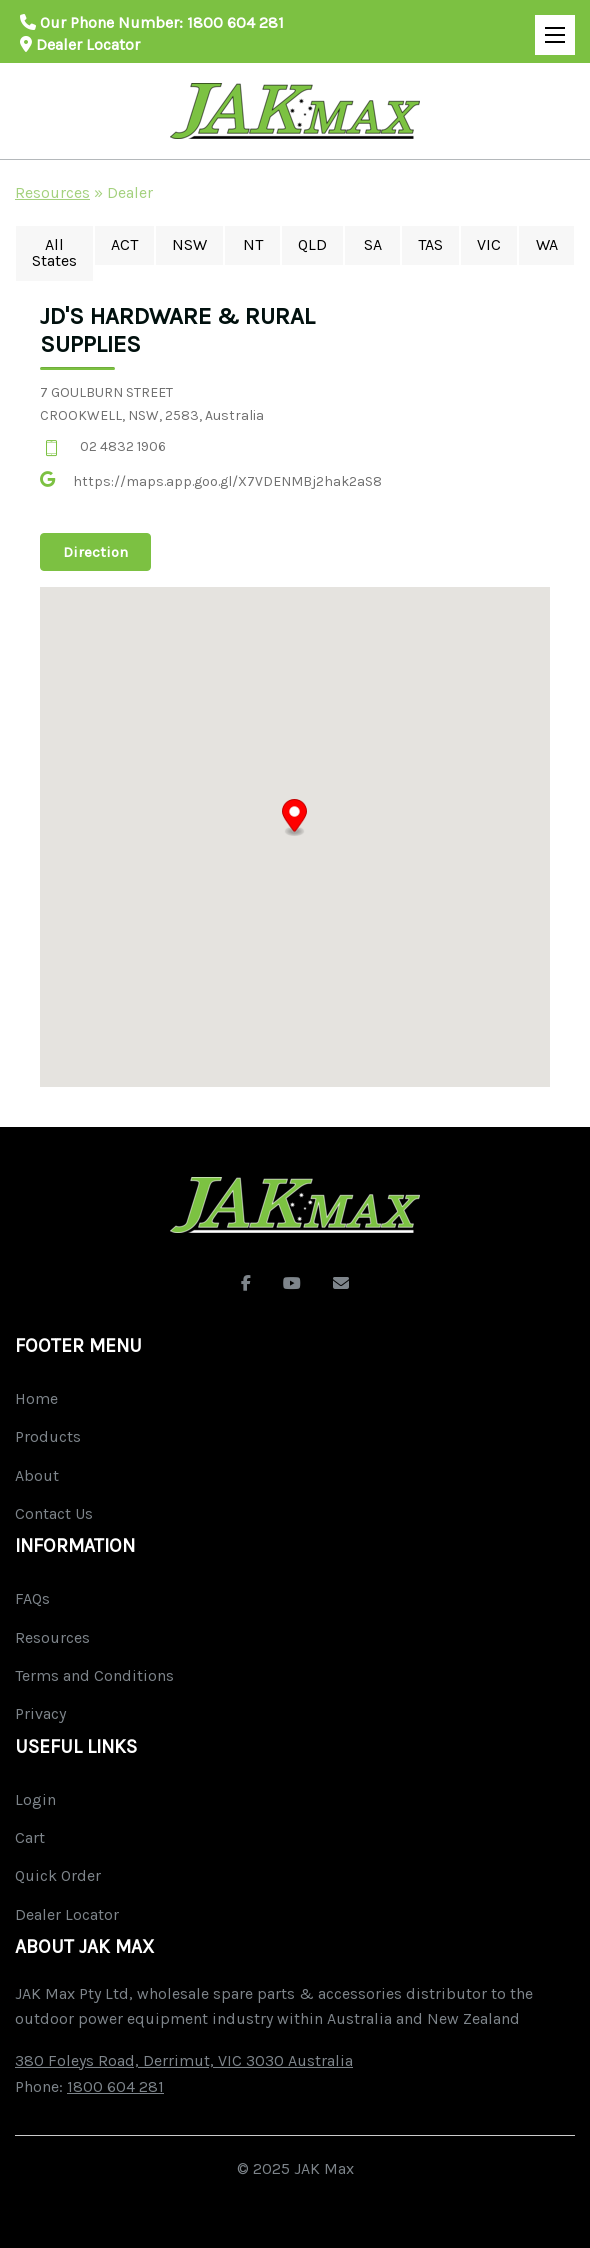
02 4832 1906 (123, 446)
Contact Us (54, 1513)
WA (547, 244)
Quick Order (58, 1875)
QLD (312, 244)
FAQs (32, 1598)
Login (35, 1799)
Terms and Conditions (94, 1675)
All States (54, 252)
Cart (30, 1837)
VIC (489, 244)
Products (48, 1436)
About (37, 1475)
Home (36, 1398)
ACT (124, 244)
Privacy (40, 1713)
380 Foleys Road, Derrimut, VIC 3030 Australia (184, 2060)
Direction (95, 552)
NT (253, 244)
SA (373, 244)
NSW (189, 244)
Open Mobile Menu (550, 26)
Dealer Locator (80, 44)
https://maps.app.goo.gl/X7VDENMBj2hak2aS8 (227, 481)
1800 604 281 (235, 22)
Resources (52, 192)
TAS (430, 244)
